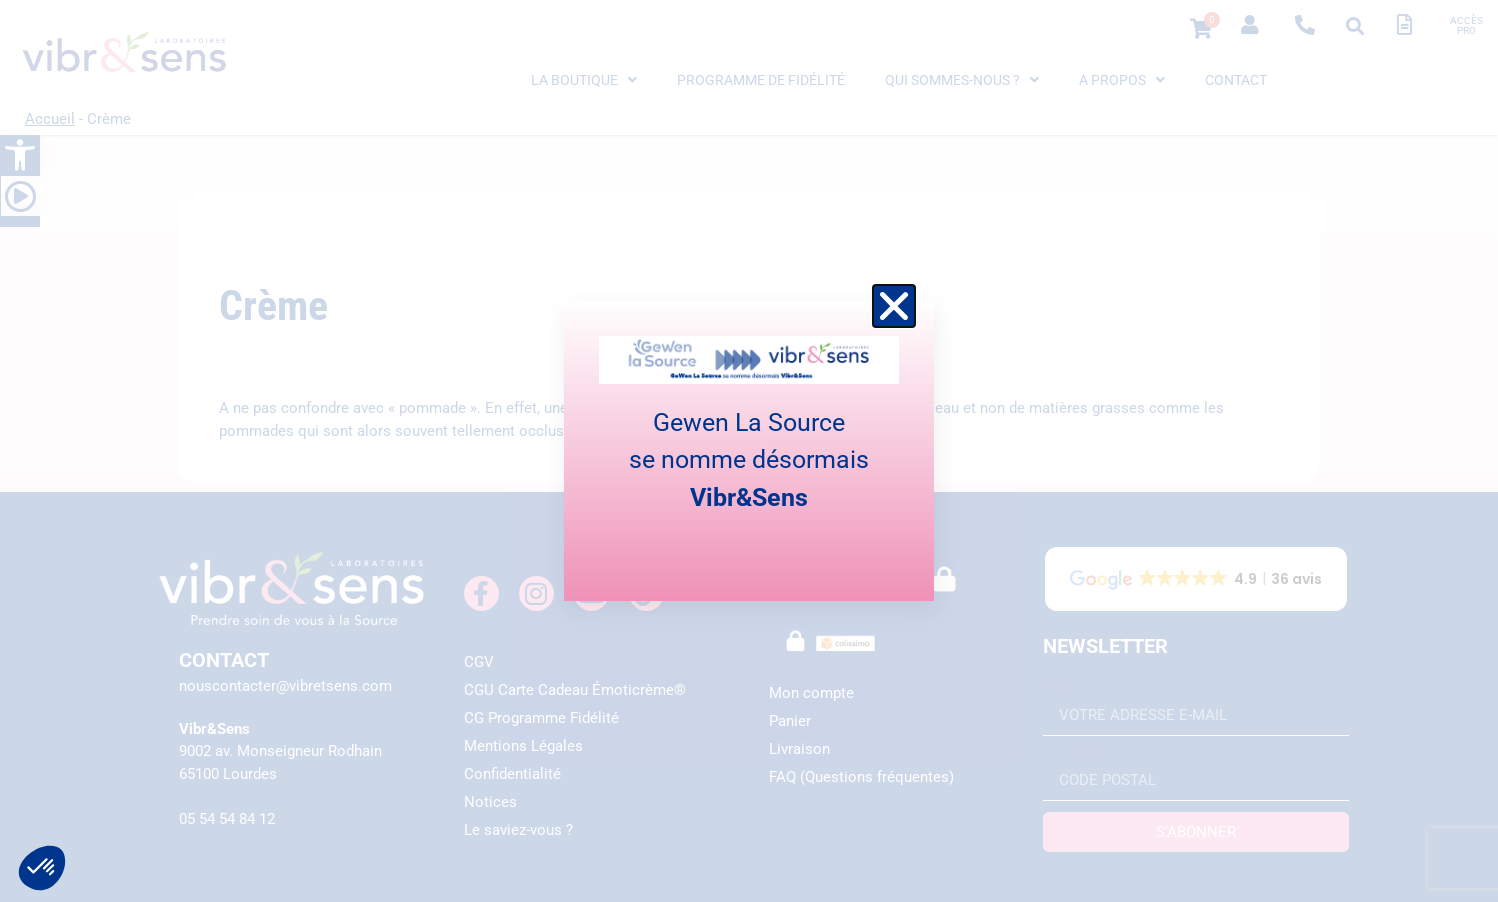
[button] (894, 306)
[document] (749, 451)
